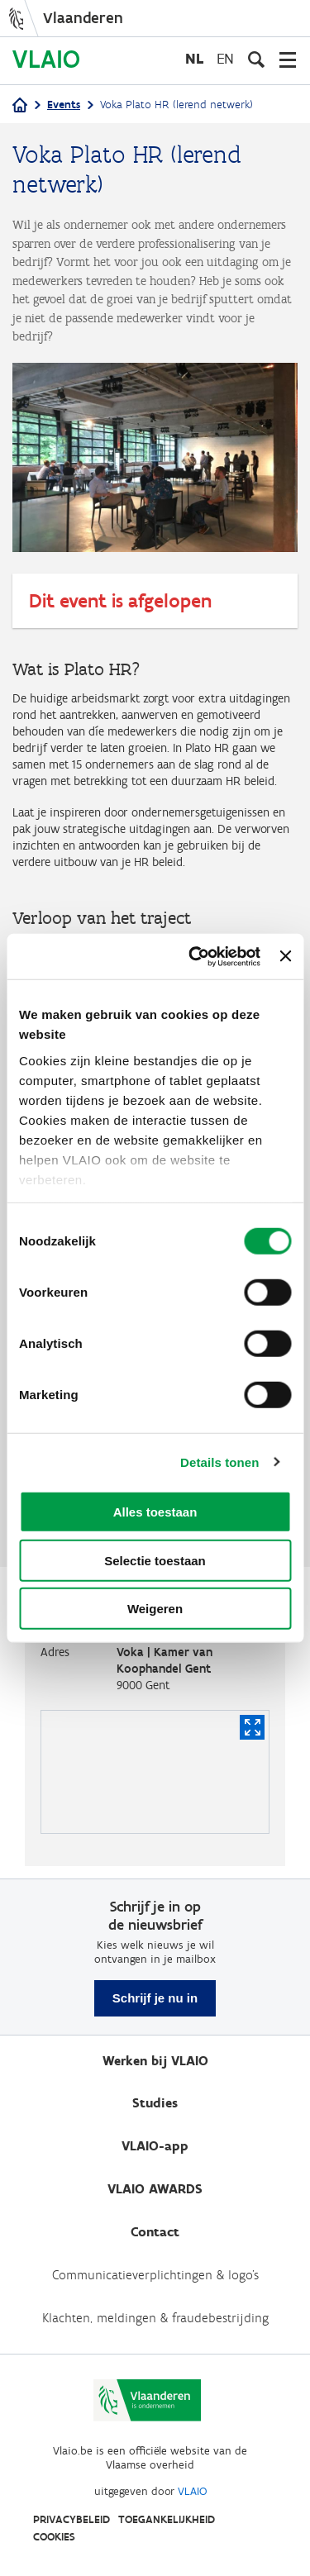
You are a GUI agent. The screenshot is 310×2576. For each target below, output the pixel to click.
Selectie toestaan (155, 1560)
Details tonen (219, 1462)
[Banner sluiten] (285, 956)
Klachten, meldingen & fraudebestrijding (155, 2318)
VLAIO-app (155, 2146)
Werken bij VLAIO (155, 2061)
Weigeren (155, 1609)
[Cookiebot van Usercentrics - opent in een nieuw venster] (194, 956)
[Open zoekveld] (256, 59)
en (225, 58)
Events (63, 105)
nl (194, 58)
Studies (155, 2103)
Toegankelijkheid (166, 2519)
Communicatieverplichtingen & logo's (155, 2275)
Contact (155, 2232)
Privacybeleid (71, 2519)
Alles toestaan (155, 1512)
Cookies (54, 2537)
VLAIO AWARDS (155, 2189)
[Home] (19, 106)
